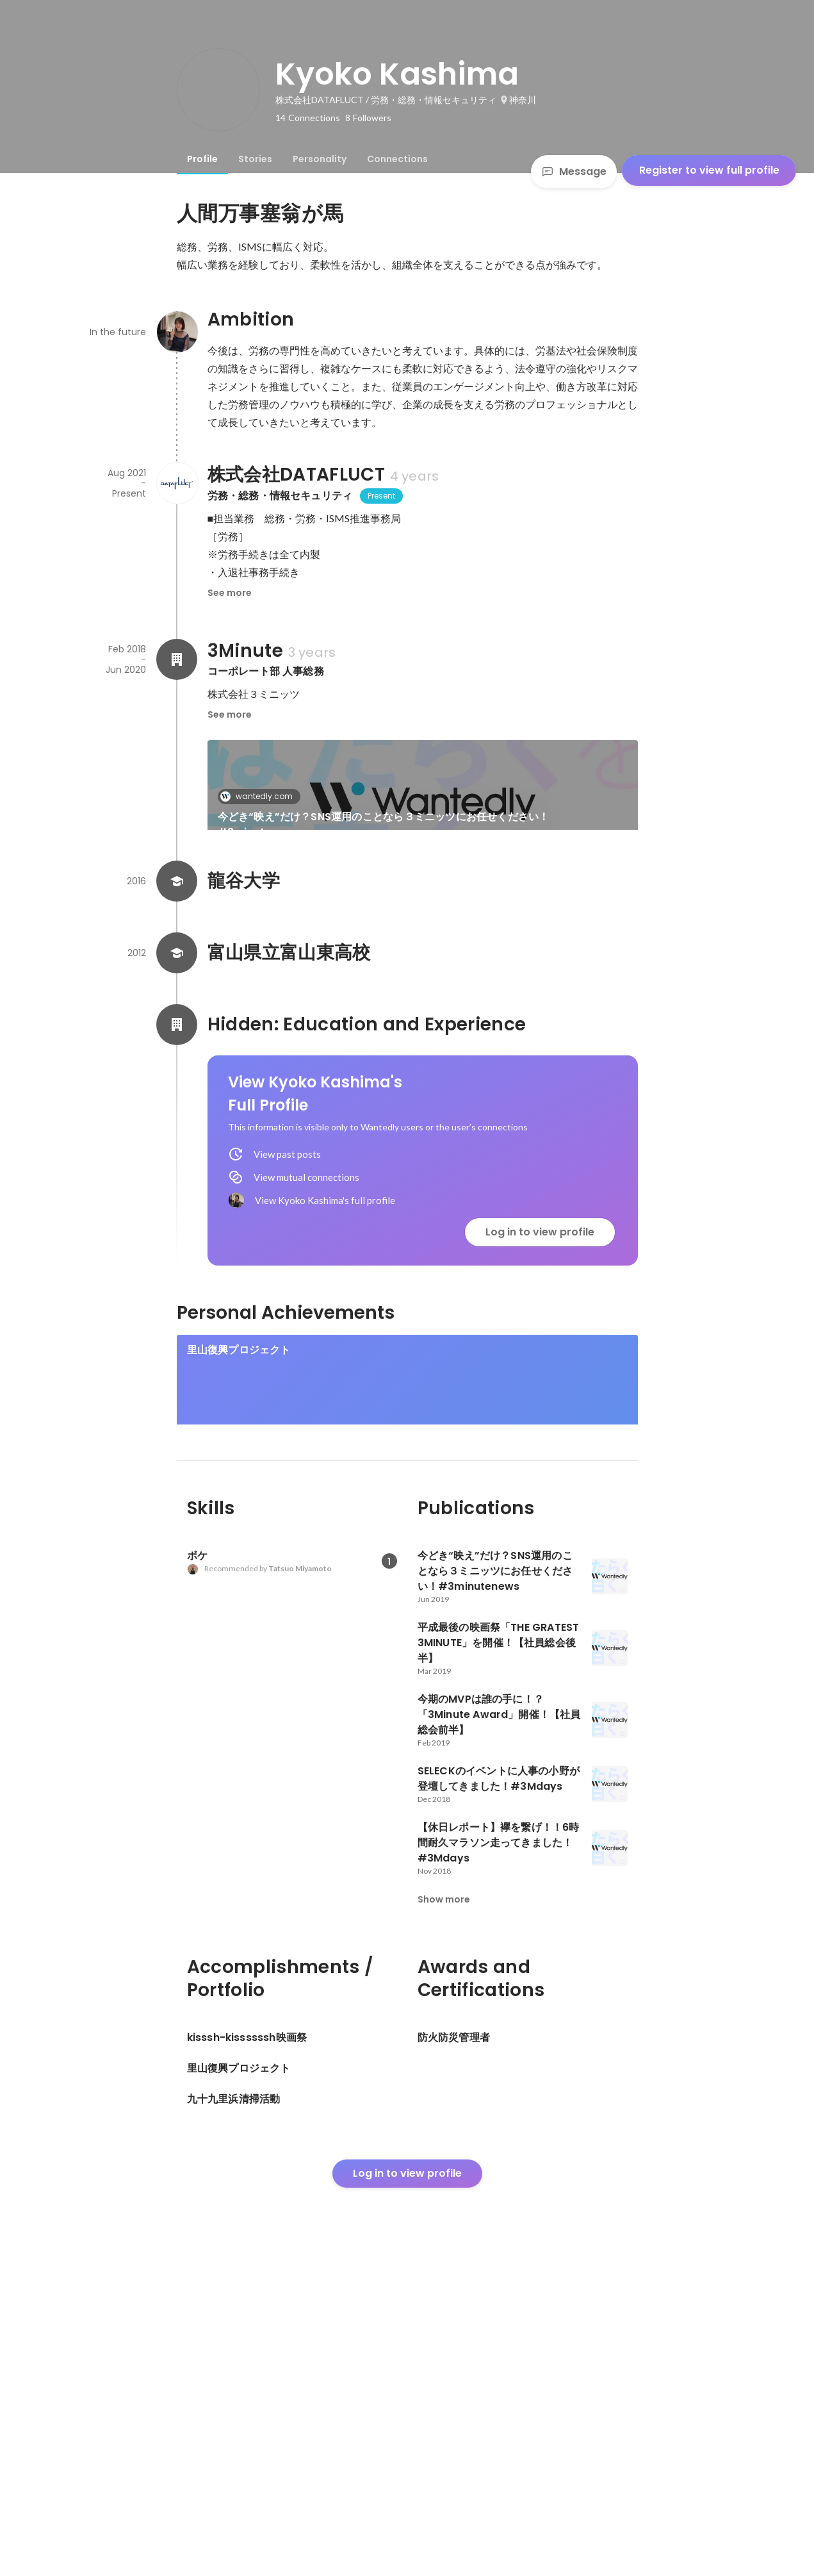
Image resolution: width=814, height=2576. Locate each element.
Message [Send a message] (573, 171)
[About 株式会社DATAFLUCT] (176, 483)
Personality (319, 159)
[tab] (202, 159)
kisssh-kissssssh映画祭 (247, 1660)
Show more (444, 2206)
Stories (255, 159)
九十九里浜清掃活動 (469, 1660)
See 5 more (532, 934)
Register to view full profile (709, 170)
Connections (397, 159)
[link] (423, 801)
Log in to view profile (539, 1408)
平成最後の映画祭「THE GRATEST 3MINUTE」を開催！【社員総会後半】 (307, 958)
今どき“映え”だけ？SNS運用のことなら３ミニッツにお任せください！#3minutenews (383, 824)
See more (230, 592)
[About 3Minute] (176, 659)
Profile (202, 159)
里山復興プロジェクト (239, 1526)
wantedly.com (260, 796)
